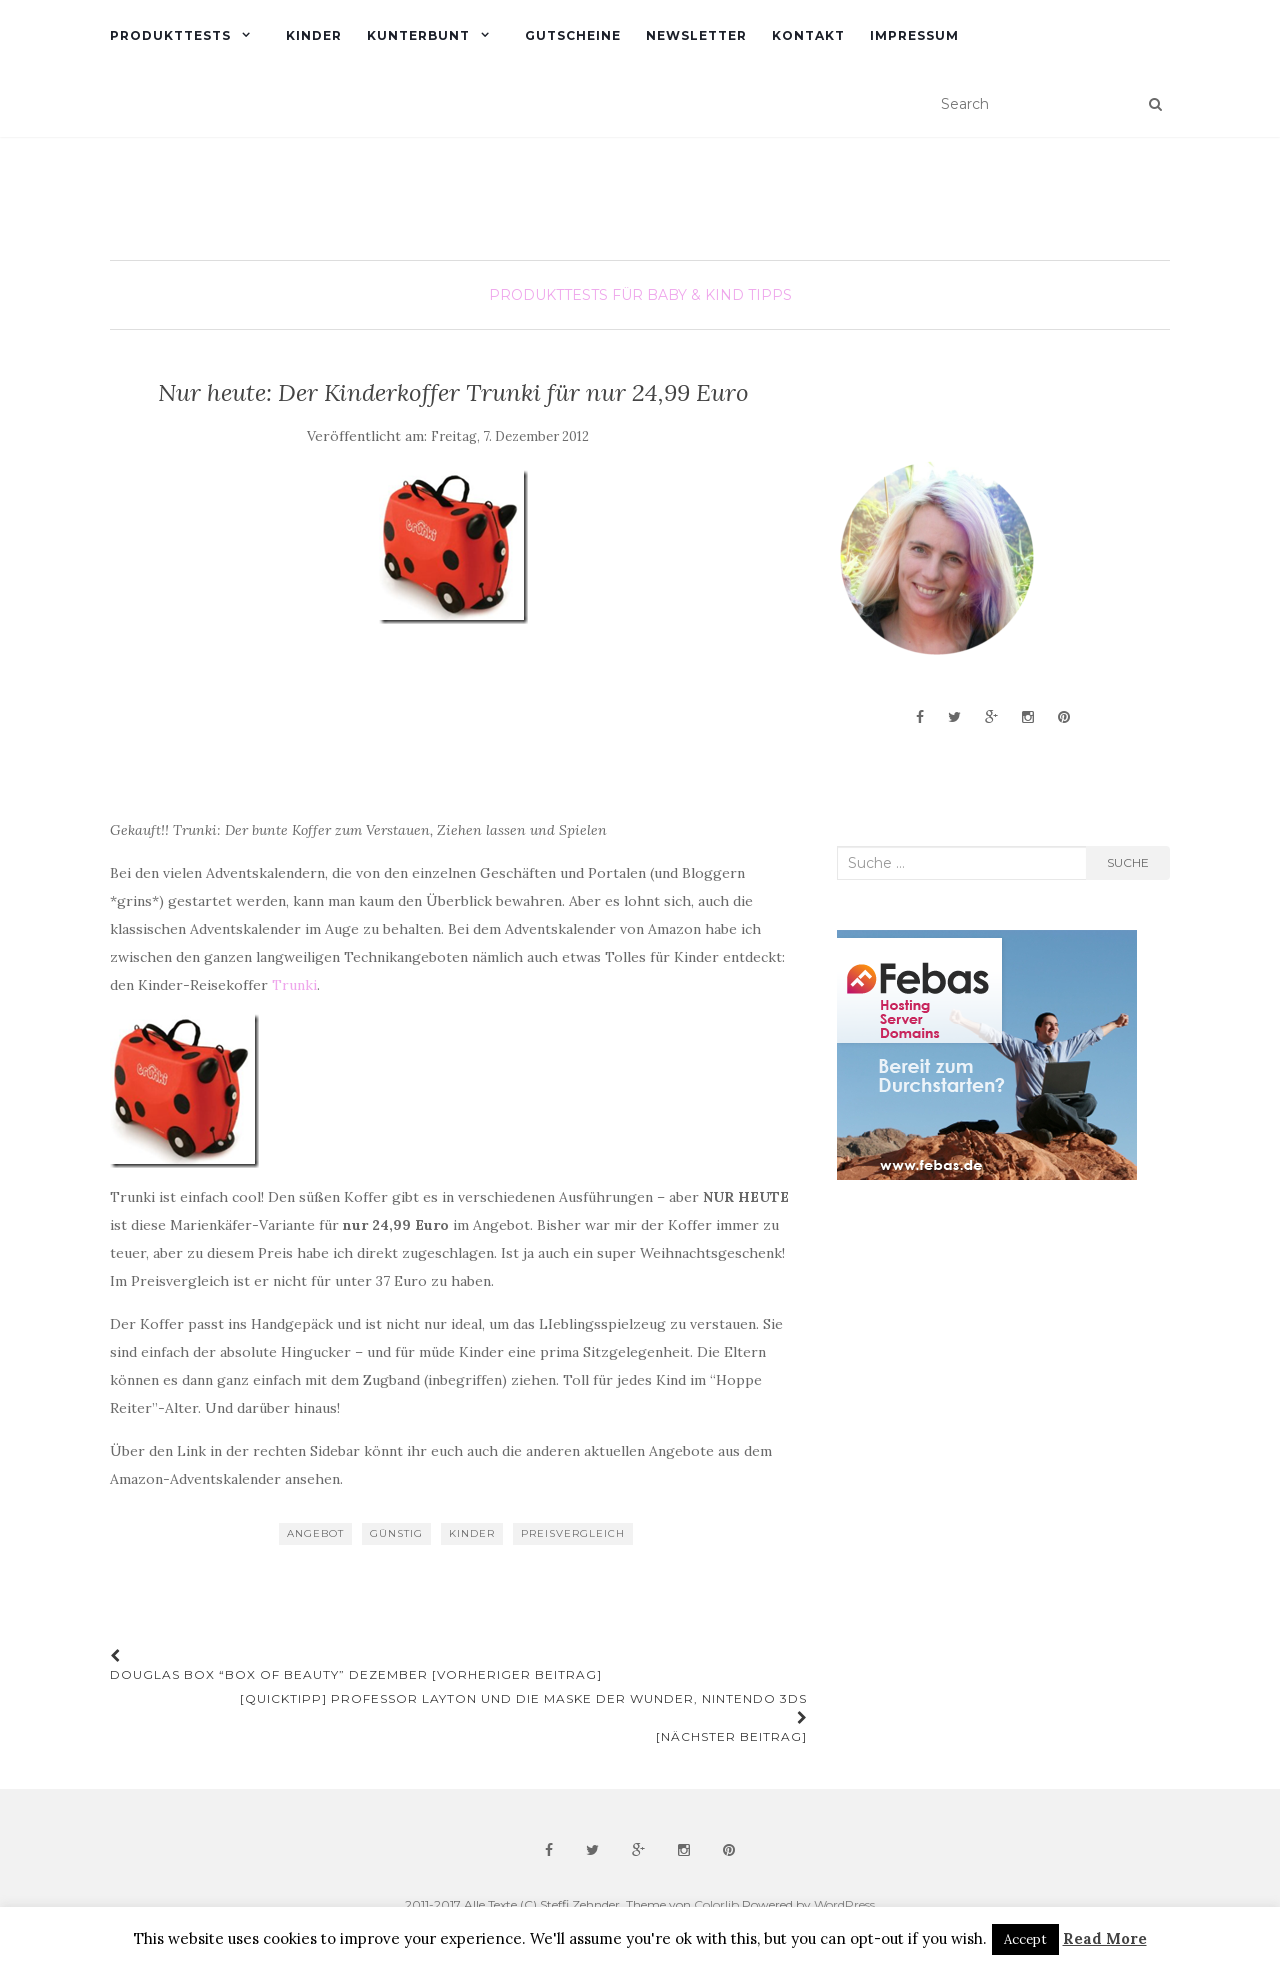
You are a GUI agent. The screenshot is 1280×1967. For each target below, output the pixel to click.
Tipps (770, 295)
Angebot (315, 1533)
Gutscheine (573, 35)
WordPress (844, 1904)
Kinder (314, 35)
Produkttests (170, 35)
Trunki (294, 985)
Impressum (914, 35)
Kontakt (808, 35)
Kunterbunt (418, 35)
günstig (396, 1533)
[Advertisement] (987, 1355)
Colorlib (716, 1904)
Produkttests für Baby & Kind (616, 295)
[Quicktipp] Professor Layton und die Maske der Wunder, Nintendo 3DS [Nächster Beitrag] (523, 1717)
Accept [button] (1025, 1939)
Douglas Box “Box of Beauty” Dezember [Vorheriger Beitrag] (356, 1665)
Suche (1128, 862)
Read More (1105, 1938)
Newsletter (696, 35)
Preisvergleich (573, 1533)
